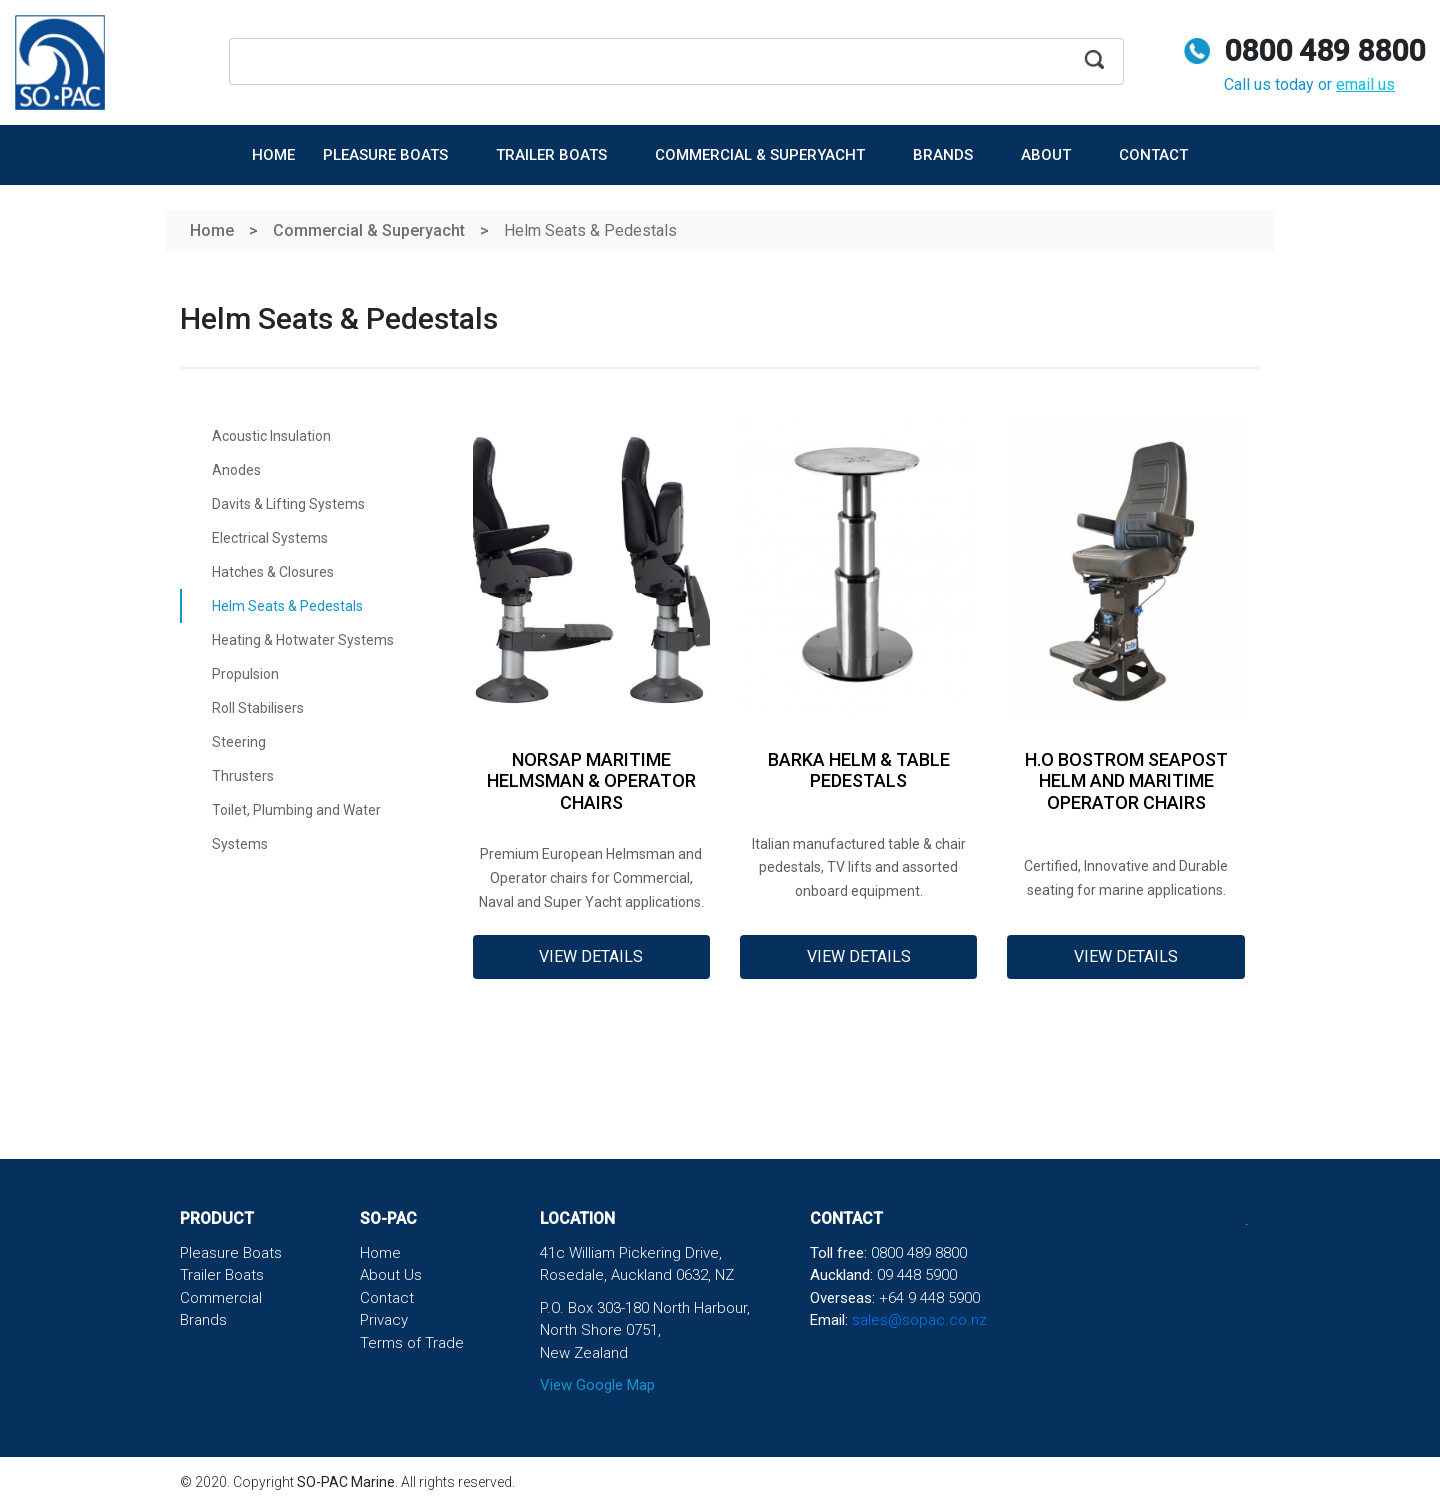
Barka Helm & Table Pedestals (859, 770)
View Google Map (597, 1385)
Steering (239, 742)
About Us (391, 1275)
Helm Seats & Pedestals (287, 606)
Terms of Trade (412, 1343)
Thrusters (243, 776)
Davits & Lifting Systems (288, 504)
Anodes (236, 470)
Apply (1094, 68)
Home (273, 155)
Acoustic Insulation (271, 436)
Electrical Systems (270, 538)
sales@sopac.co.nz (919, 1320)
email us (1365, 84)
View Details (591, 956)
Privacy (384, 1320)
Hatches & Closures (273, 572)
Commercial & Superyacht (762, 155)
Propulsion (245, 674)
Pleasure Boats (387, 155)
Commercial (221, 1298)
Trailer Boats (553, 155)
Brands (945, 155)
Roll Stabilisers (258, 708)
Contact (1153, 155)
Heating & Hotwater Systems (303, 640)
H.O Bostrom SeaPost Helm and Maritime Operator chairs (1126, 781)
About (1048, 155)
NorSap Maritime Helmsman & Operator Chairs (591, 781)
